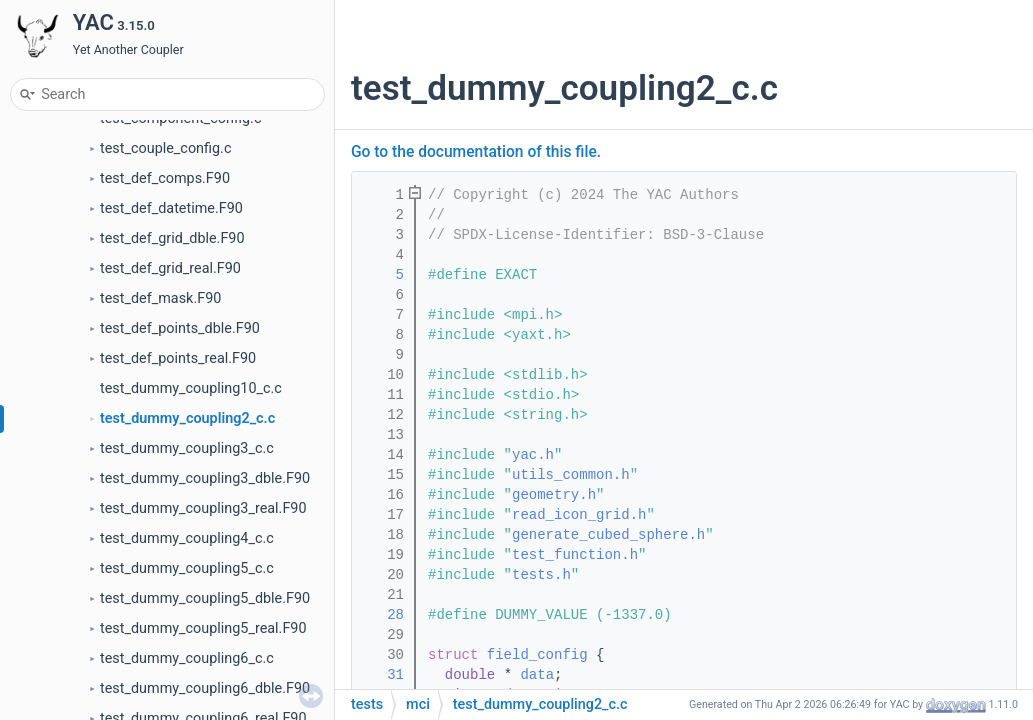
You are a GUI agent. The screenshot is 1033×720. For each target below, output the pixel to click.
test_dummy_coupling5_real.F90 (203, 628)
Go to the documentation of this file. (476, 152)
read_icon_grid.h (579, 515)
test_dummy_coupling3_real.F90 (203, 508)
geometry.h (554, 495)
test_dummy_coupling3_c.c (187, 448)
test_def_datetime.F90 (171, 208)
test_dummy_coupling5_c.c (187, 568)
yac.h (533, 455)
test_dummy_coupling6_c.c (187, 658)
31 (383, 675)
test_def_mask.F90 (160, 298)
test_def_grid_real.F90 (170, 268)
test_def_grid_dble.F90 (172, 238)
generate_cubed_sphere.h (608, 535)
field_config (537, 655)
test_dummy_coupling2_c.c (187, 418)
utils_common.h (571, 475)
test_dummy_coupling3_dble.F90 (205, 478)
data (537, 675)
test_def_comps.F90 (165, 178)
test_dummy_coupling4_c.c (187, 538)
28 (383, 615)
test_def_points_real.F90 (178, 358)
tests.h (541, 575)
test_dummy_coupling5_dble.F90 (205, 598)
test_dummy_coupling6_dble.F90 (205, 688)
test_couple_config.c (165, 148)
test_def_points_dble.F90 (180, 328)
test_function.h (575, 555)
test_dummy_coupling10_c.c (191, 388)
